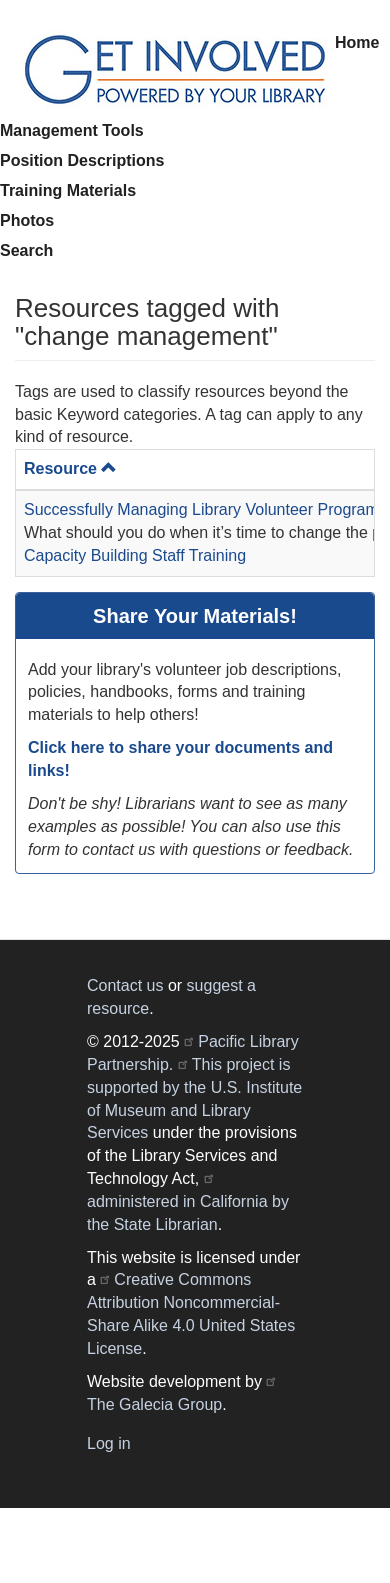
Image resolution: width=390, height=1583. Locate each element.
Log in (109, 1443)
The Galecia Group (154, 1404)
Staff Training (199, 555)
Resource (70, 468)
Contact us (125, 985)
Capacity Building (86, 555)
